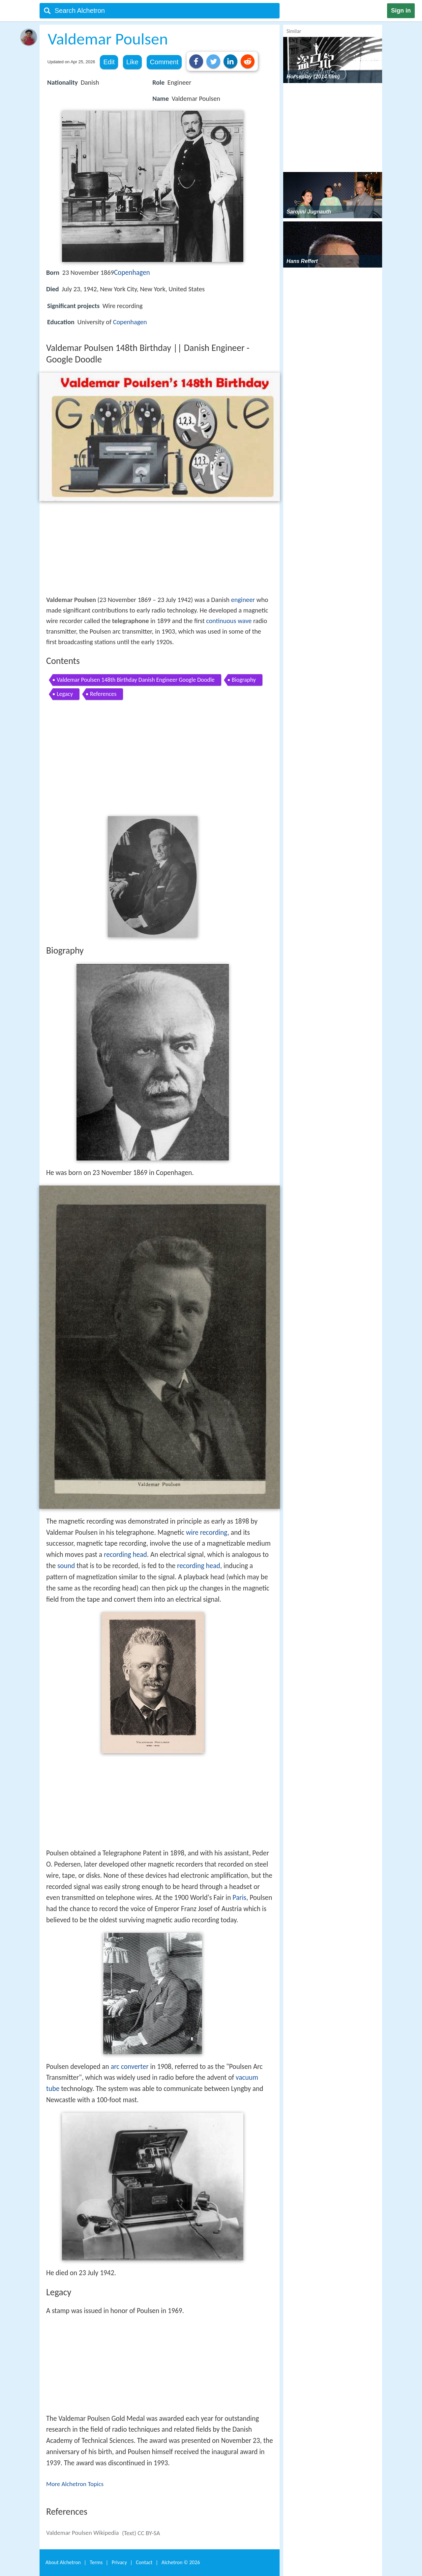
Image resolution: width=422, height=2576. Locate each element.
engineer (243, 600)
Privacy (119, 2562)
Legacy (65, 694)
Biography (244, 679)
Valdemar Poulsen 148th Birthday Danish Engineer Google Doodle (136, 679)
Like (132, 62)
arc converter (130, 2066)
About (63, 2562)
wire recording (206, 1532)
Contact (144, 2562)
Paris (239, 1897)
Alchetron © (181, 2562)
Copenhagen (132, 272)
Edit (108, 62)
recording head (125, 1554)
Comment (164, 62)
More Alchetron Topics (75, 2484)
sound (66, 1565)
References (103, 694)
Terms (96, 2562)
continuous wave (229, 621)
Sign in (401, 10)
